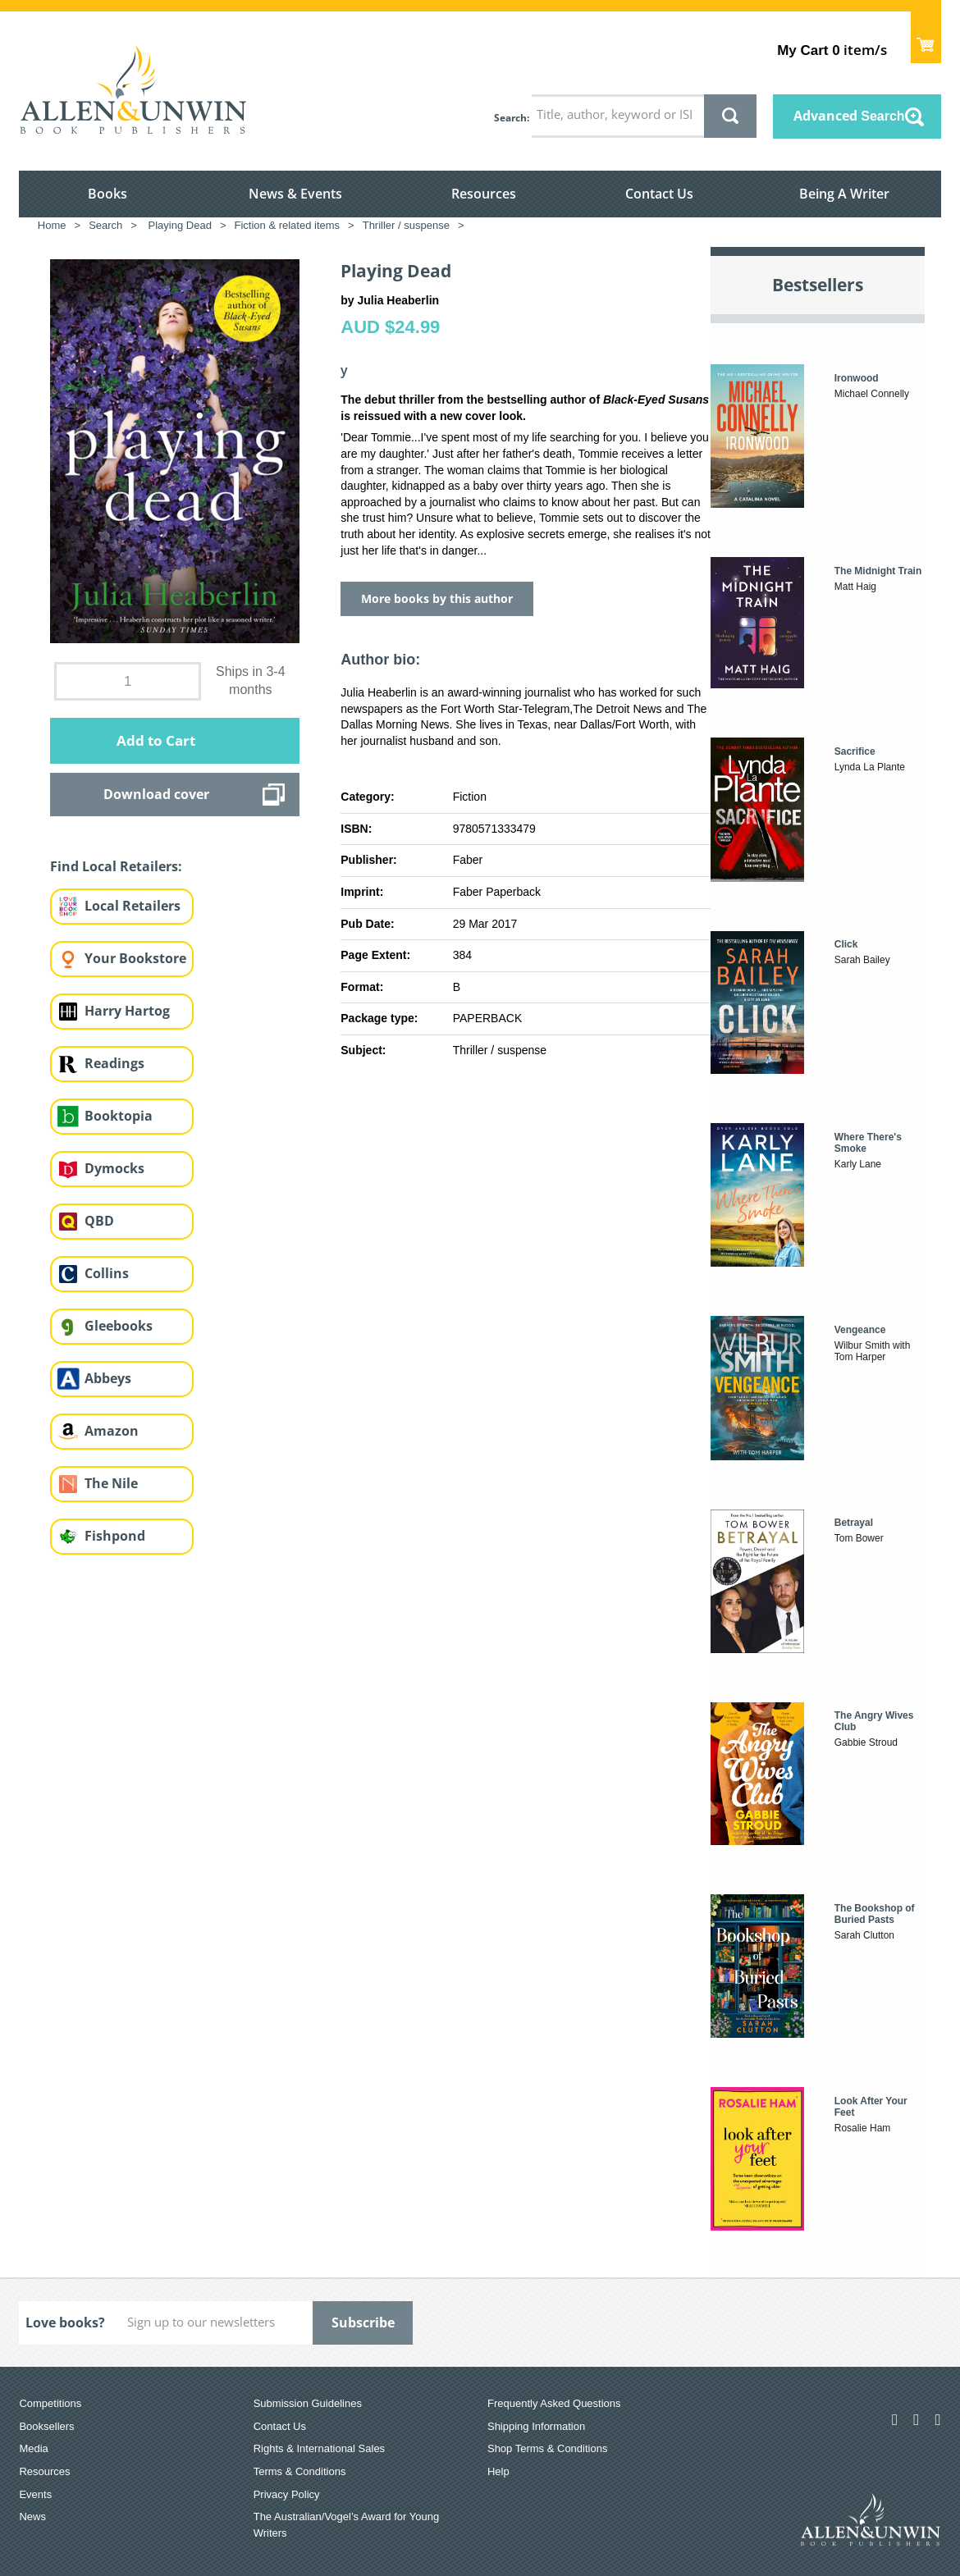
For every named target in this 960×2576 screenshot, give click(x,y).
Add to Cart (156, 740)
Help (498, 2471)
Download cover (156, 794)
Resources (483, 194)
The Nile (111, 1483)
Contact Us (659, 194)
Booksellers (46, 2426)
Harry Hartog (127, 1011)
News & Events (295, 194)
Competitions (50, 2403)
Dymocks (114, 1168)
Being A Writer (844, 194)
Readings (114, 1063)
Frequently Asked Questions (554, 2403)
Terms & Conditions (300, 2471)
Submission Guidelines (308, 2403)
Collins (107, 1273)
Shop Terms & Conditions (547, 2448)
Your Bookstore (135, 958)
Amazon (112, 1431)
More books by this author (437, 598)
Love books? (65, 2322)
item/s (831, 49)
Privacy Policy (287, 2494)
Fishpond (115, 1536)
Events (35, 2494)
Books (107, 194)
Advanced (849, 116)
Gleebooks (119, 1326)
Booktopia (119, 1116)
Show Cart (926, 37)
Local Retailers (133, 906)
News (32, 2516)
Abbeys (108, 1378)
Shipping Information (536, 2426)
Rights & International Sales (319, 2448)
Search (510, 118)
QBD (99, 1221)
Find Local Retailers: (116, 866)
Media (33, 2448)
